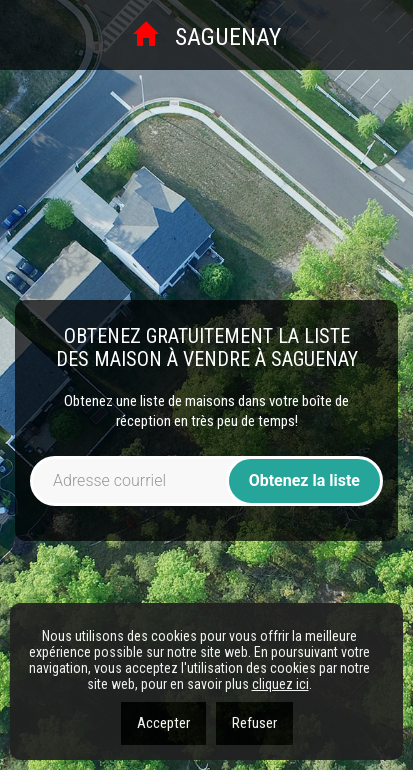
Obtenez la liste (304, 480)
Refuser (254, 723)
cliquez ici (280, 684)
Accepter (163, 723)
